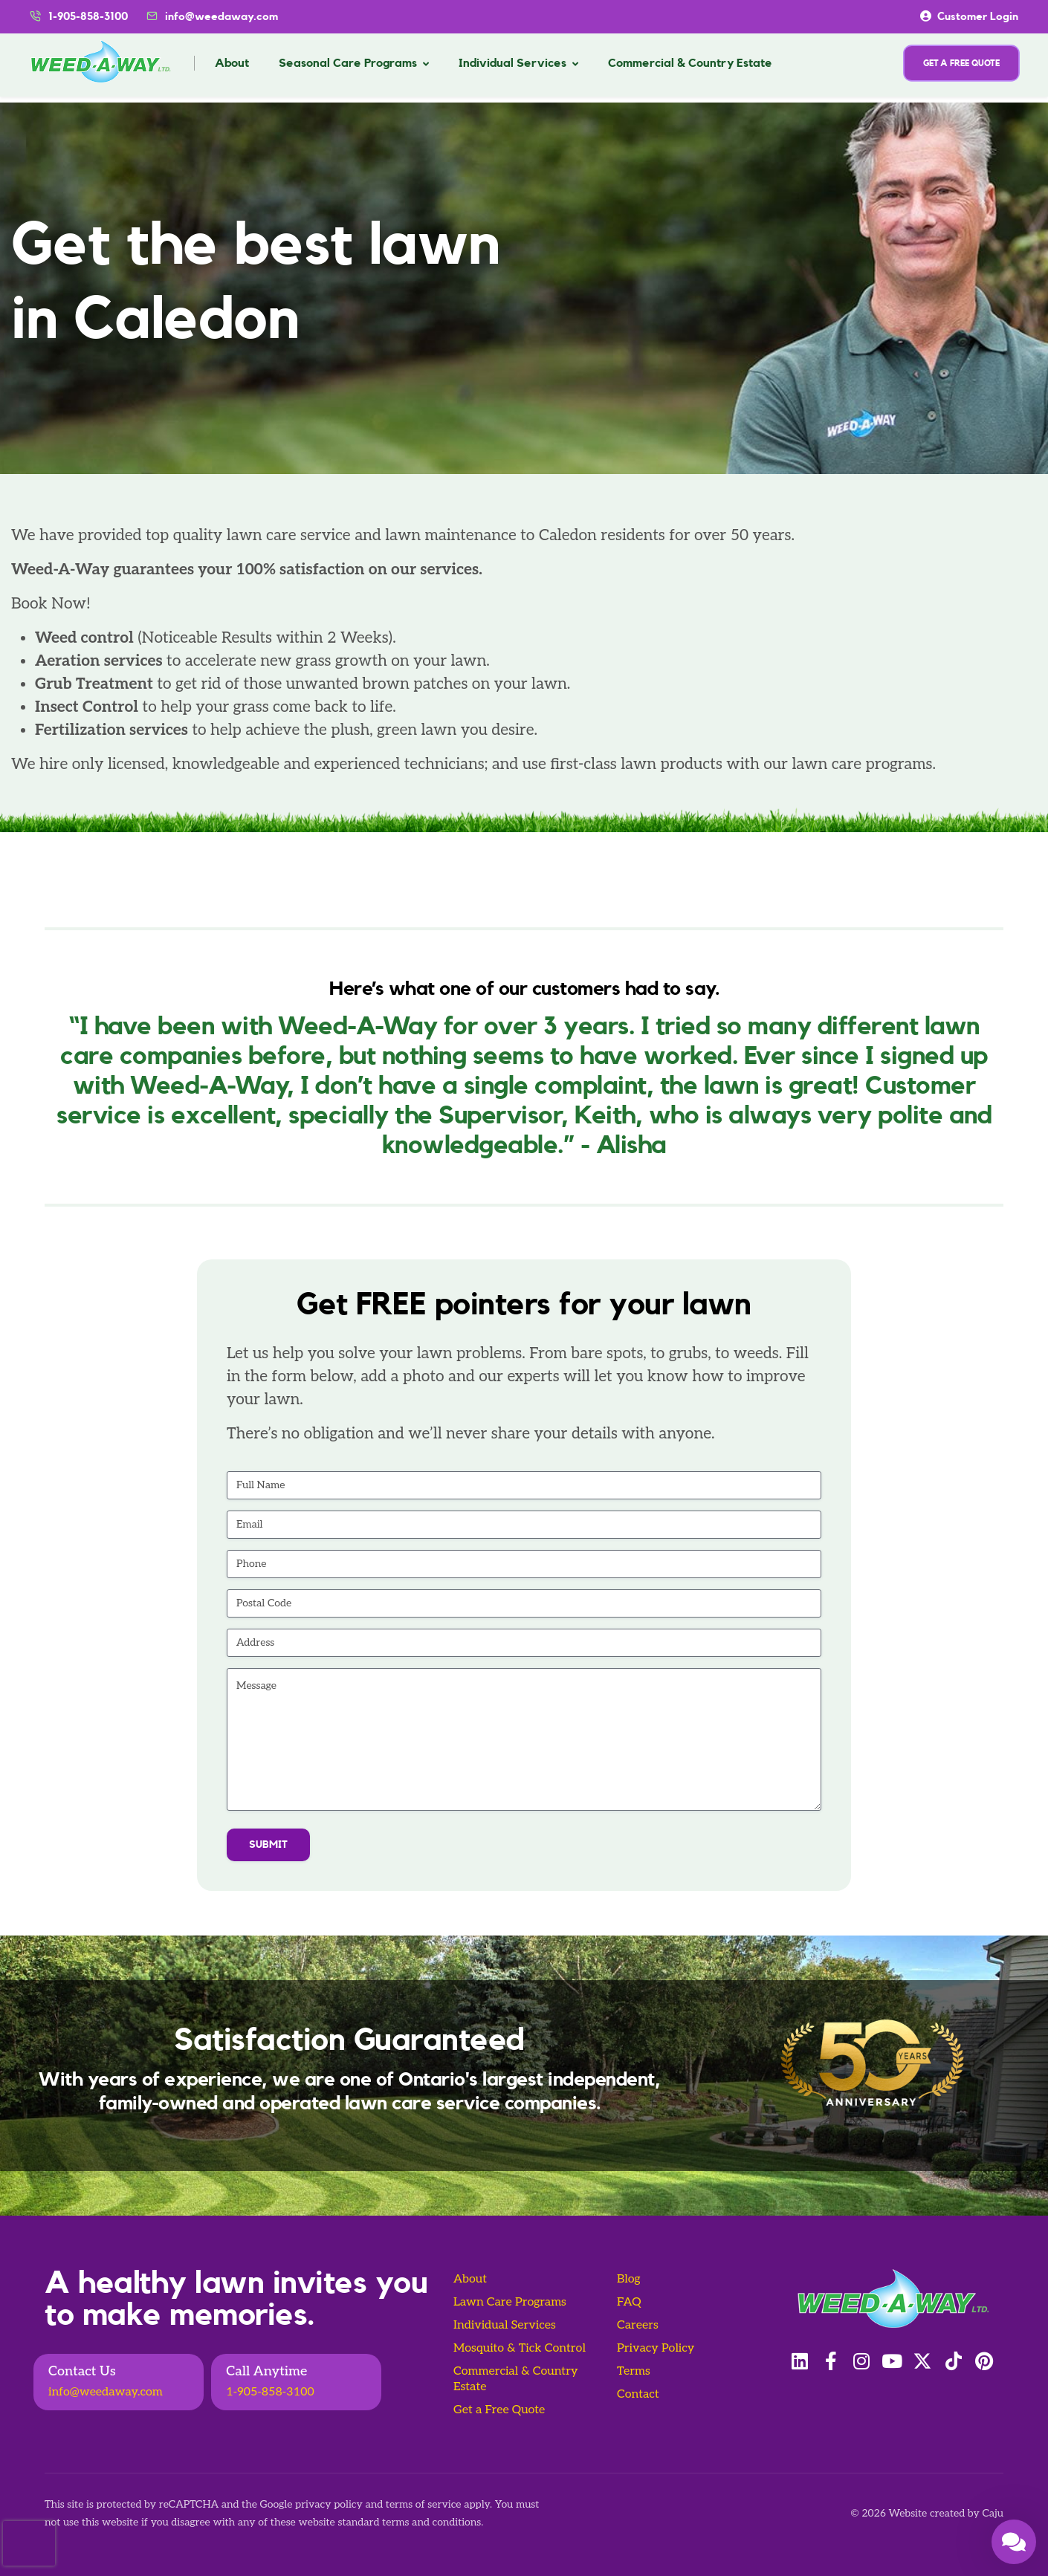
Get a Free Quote (499, 2410)
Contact (638, 2394)
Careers (638, 2325)
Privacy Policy (655, 2348)
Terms (633, 2371)
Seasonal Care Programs (348, 63)
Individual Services (512, 63)
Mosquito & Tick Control (519, 2348)
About (232, 63)
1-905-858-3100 (270, 2392)
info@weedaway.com (221, 16)
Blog (629, 2279)
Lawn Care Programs (509, 2302)
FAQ (629, 2302)
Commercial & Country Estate (690, 63)
